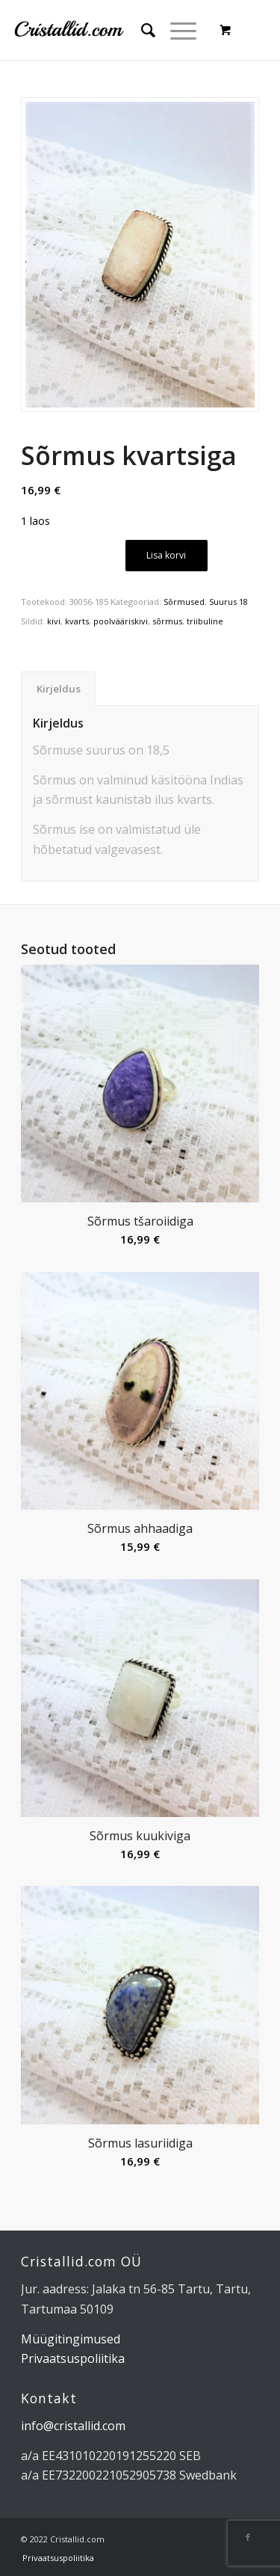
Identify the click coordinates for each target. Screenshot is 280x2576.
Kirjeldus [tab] (59, 688)
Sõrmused (184, 601)
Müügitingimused (70, 2339)
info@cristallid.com (73, 2425)
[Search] (140, 30)
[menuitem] (140, 30)
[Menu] (175, 30)
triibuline (205, 621)
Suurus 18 (228, 601)
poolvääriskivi (120, 621)
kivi (53, 621)
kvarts (77, 621)
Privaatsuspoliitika (73, 2358)
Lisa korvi (166, 555)
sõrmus (167, 621)
